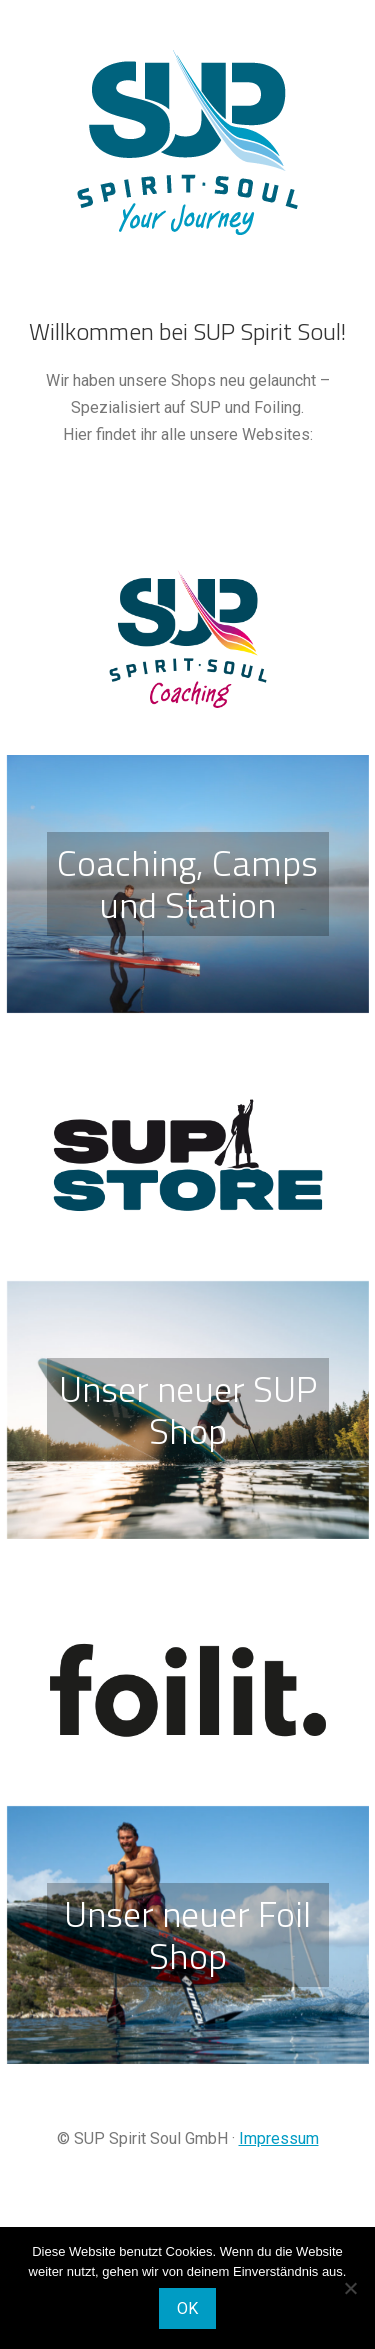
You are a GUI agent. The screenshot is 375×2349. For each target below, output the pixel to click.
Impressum (279, 2138)
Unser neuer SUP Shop (188, 1409)
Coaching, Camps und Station (187, 883)
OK (187, 2308)
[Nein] (350, 2288)
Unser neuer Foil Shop (187, 1934)
